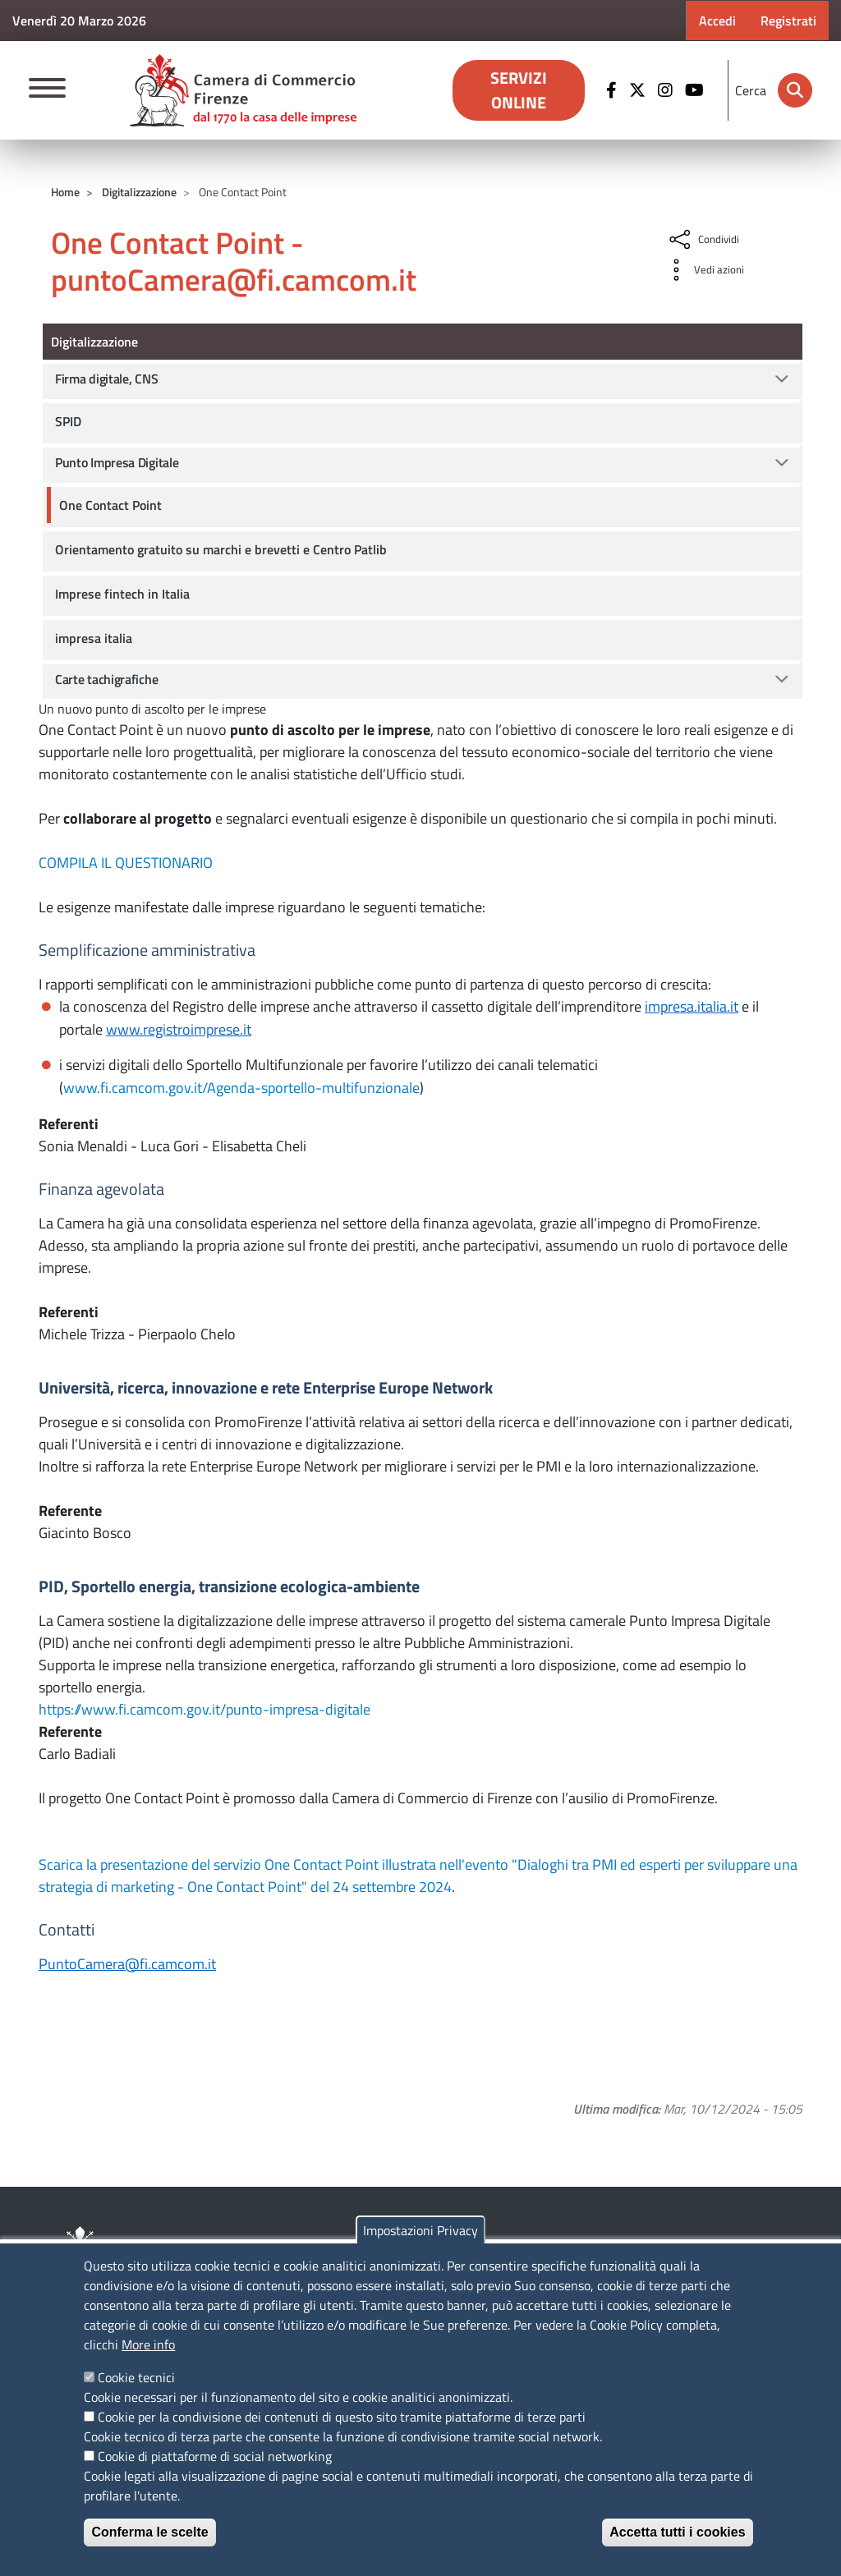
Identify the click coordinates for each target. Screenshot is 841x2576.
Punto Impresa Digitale (116, 462)
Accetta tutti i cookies (677, 2532)
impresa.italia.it (691, 1006)
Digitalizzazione (139, 191)
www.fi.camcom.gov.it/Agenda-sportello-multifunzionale (241, 1088)
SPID (68, 421)
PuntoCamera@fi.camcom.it (127, 1964)
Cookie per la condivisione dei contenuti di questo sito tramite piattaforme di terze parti (342, 2417)
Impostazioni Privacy (420, 2230)
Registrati (788, 20)
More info (148, 2344)
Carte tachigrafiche (106, 679)
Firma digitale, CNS (106, 378)
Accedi (717, 20)
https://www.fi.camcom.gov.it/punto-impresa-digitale (204, 1709)
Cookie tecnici (136, 2377)
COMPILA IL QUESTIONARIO (126, 863)
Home (65, 191)
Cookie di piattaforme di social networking (215, 2456)
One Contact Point (110, 505)
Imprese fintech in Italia (122, 594)
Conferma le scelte (149, 2532)
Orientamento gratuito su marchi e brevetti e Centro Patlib (221, 549)
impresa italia (93, 638)
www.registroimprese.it (178, 1029)
